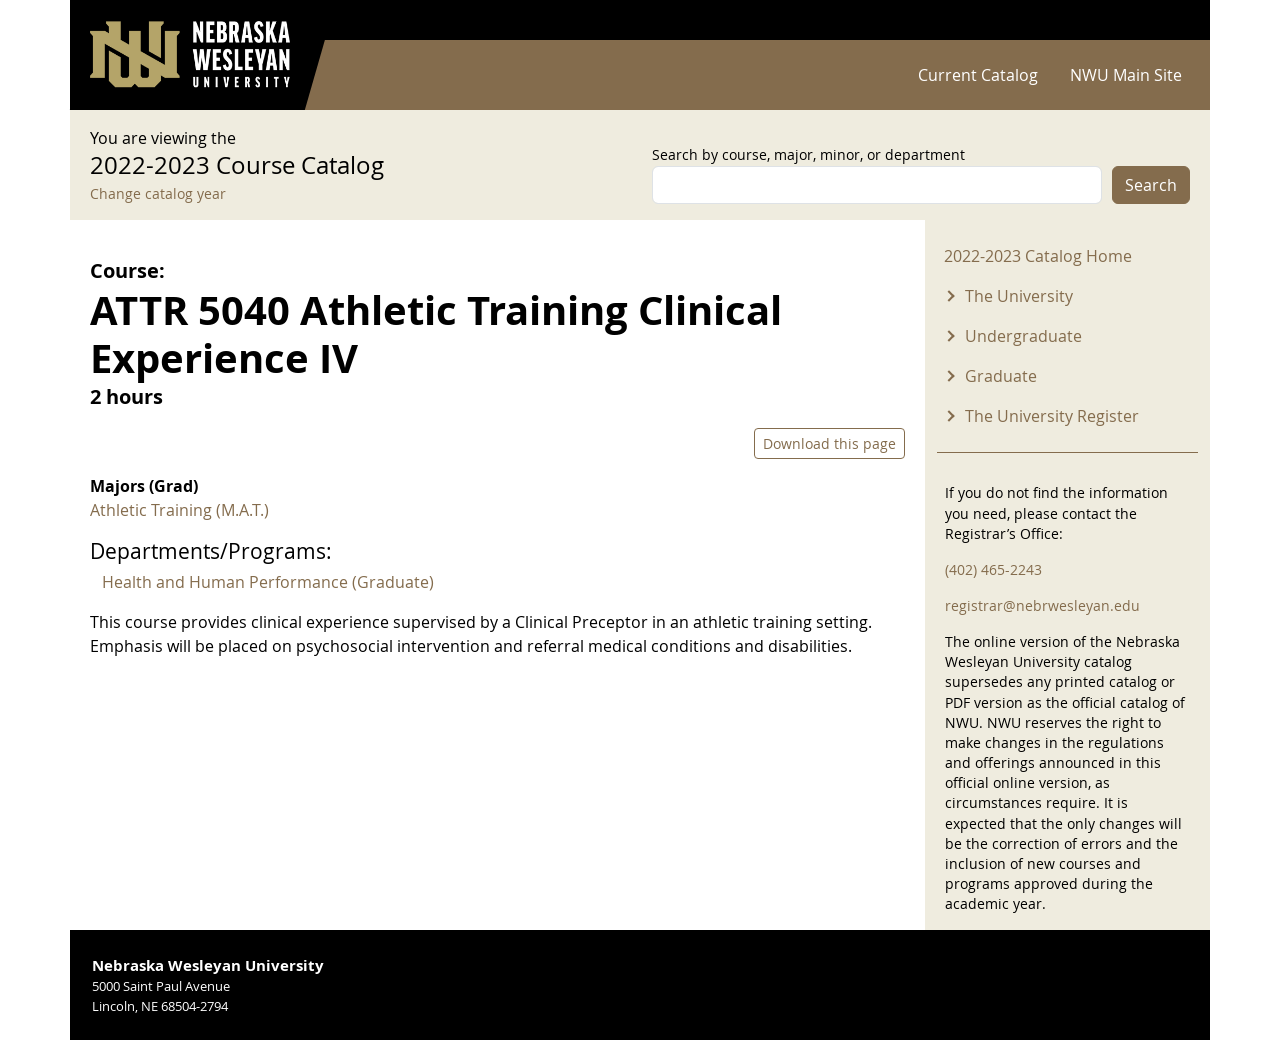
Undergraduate (1023, 336)
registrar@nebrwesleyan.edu (1042, 605)
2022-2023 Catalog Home (1038, 256)
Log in (1164, 20)
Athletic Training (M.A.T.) (179, 510)
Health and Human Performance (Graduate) (268, 582)
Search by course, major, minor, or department (808, 154)
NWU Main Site (1126, 75)
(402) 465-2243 (993, 569)
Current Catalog (978, 75)
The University (1019, 296)
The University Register (1052, 416)
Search (1151, 185)
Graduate (1001, 376)
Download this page (829, 443)
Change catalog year (158, 193)
